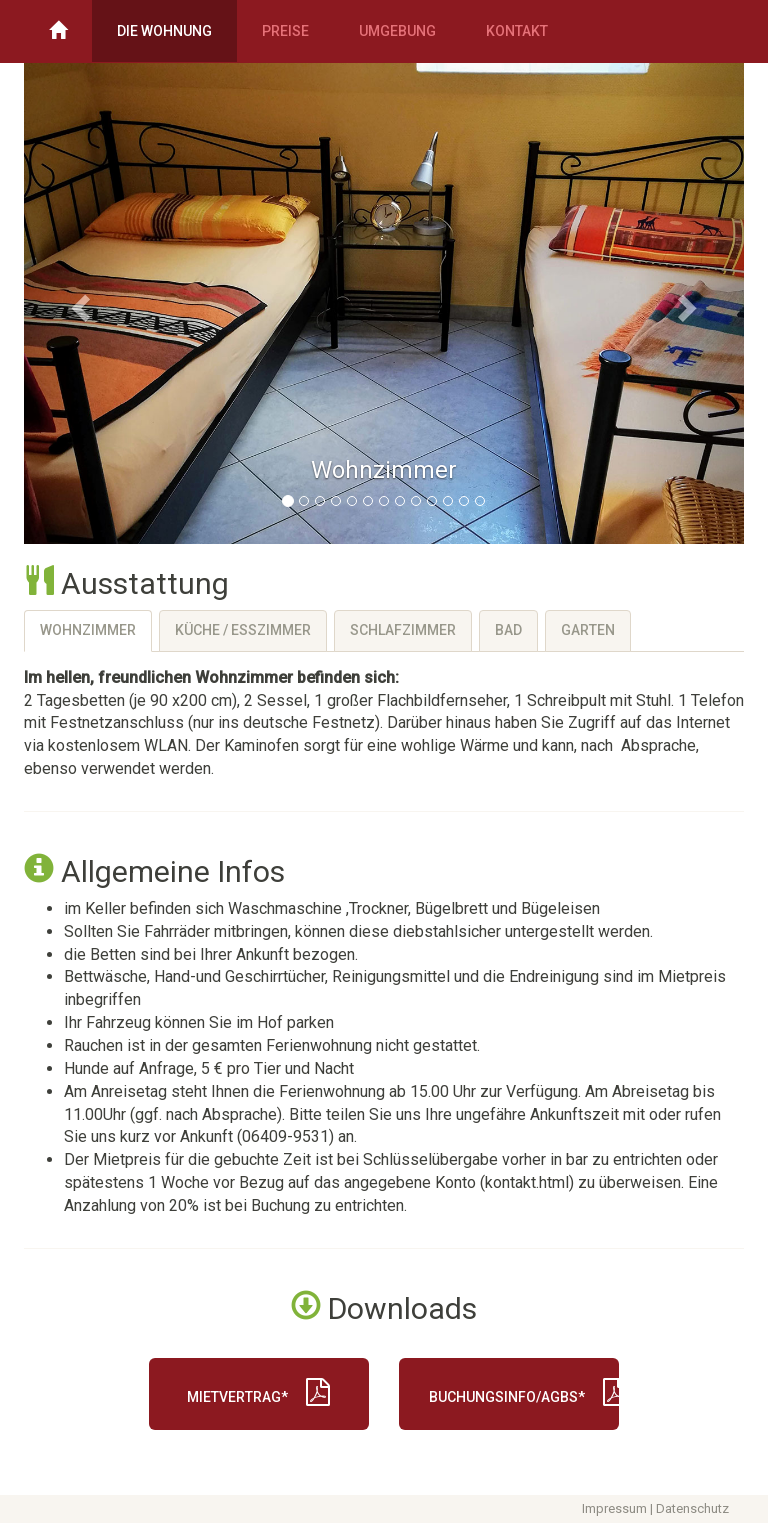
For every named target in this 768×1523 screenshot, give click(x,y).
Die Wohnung (164, 31)
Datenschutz (692, 1508)
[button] (78, 302)
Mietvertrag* (258, 1392)
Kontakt (517, 31)
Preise (285, 31)
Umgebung (397, 31)
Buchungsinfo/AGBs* (524, 1392)
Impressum (614, 1508)
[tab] (88, 631)
